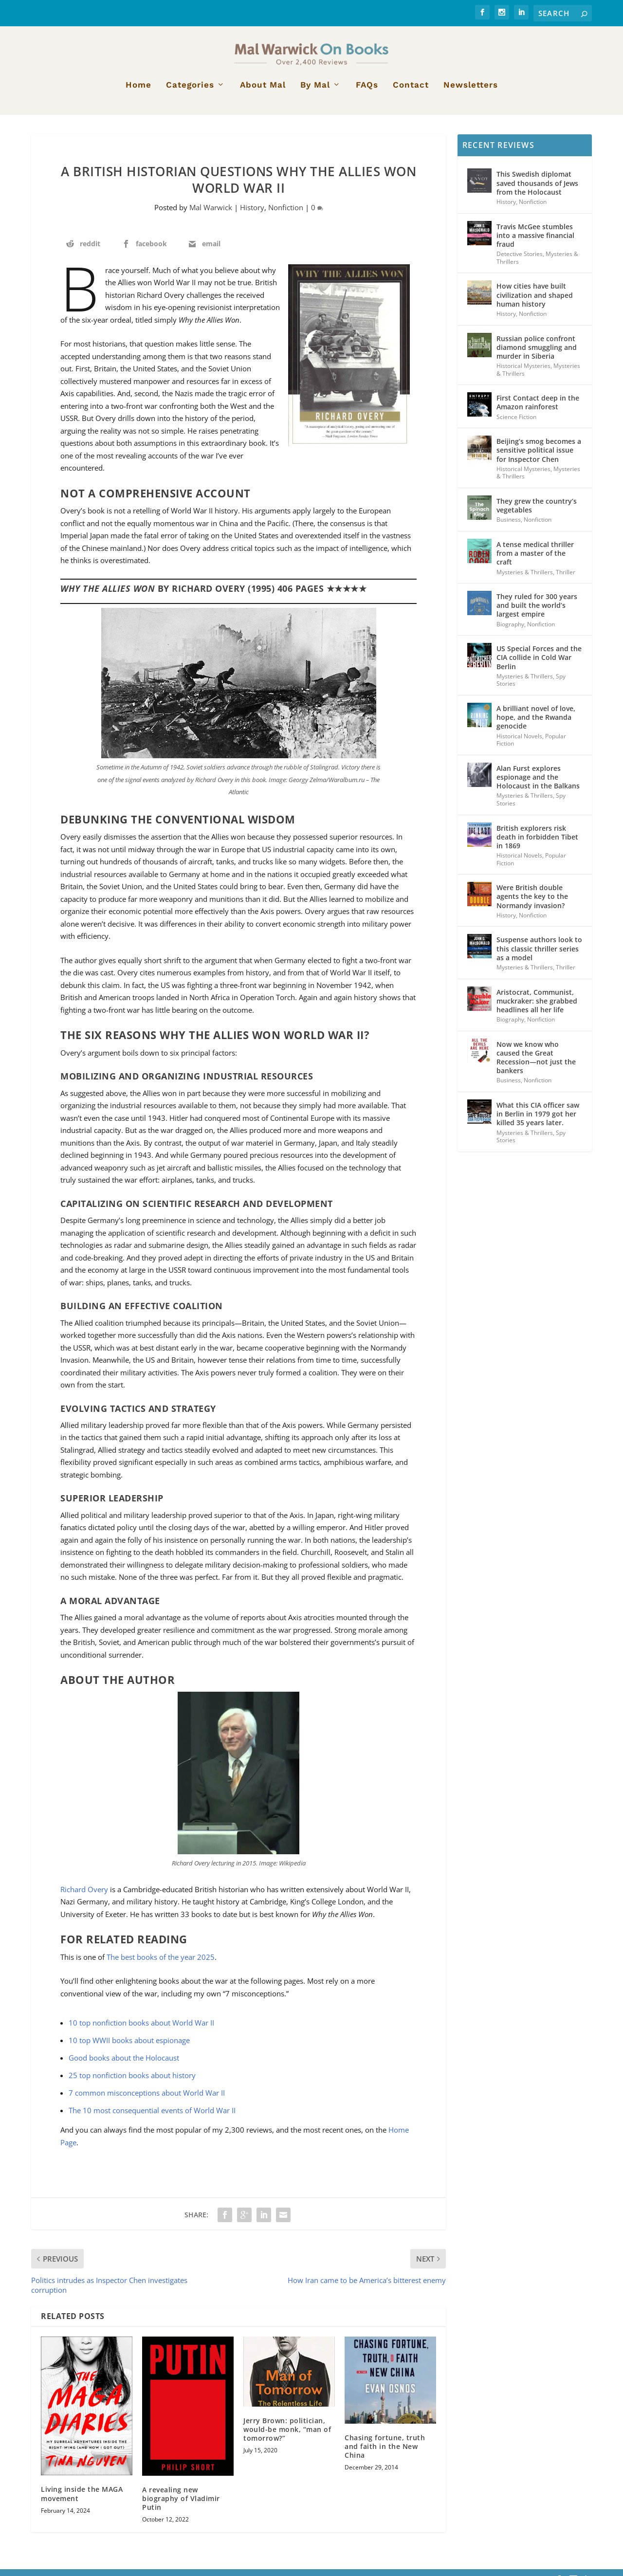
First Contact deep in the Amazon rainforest (537, 409)
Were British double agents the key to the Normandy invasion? (532, 903)
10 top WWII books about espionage (129, 2046)
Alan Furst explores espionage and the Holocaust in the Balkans (538, 783)
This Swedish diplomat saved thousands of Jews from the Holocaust (537, 189)
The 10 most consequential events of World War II (152, 2116)
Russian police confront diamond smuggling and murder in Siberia (536, 353)
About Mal (263, 92)
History (252, 214)
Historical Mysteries (523, 372)
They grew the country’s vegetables (536, 512)
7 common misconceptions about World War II (147, 2099)
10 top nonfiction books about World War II (141, 2029)
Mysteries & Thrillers (524, 578)
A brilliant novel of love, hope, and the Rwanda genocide (535, 724)
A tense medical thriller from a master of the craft (535, 559)
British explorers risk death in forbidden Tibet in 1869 (537, 843)
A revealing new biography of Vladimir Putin (181, 2504)
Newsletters (470, 92)
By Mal (315, 92)
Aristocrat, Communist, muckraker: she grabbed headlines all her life (536, 1007)
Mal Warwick (210, 214)
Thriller (565, 578)
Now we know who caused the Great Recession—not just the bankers (536, 1064)
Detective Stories (519, 260)
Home (138, 92)
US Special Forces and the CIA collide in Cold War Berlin (539, 664)
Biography (510, 630)
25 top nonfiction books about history (132, 2081)
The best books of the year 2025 (161, 1963)
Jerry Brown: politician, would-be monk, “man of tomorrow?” (287, 2435)
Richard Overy (84, 1895)
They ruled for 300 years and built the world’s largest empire (536, 612)
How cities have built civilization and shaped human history (534, 301)
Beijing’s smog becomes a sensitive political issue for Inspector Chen (538, 456)
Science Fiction (516, 423)
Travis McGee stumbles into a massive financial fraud (535, 241)
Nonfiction (285, 214)
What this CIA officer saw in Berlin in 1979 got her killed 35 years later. (537, 1120)
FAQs (367, 92)
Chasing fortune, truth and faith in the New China (385, 2452)
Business (508, 526)
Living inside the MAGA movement (82, 2500)
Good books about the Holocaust (124, 2064)
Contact (411, 92)
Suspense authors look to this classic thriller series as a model (539, 955)
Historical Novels (519, 742)
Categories (190, 92)
